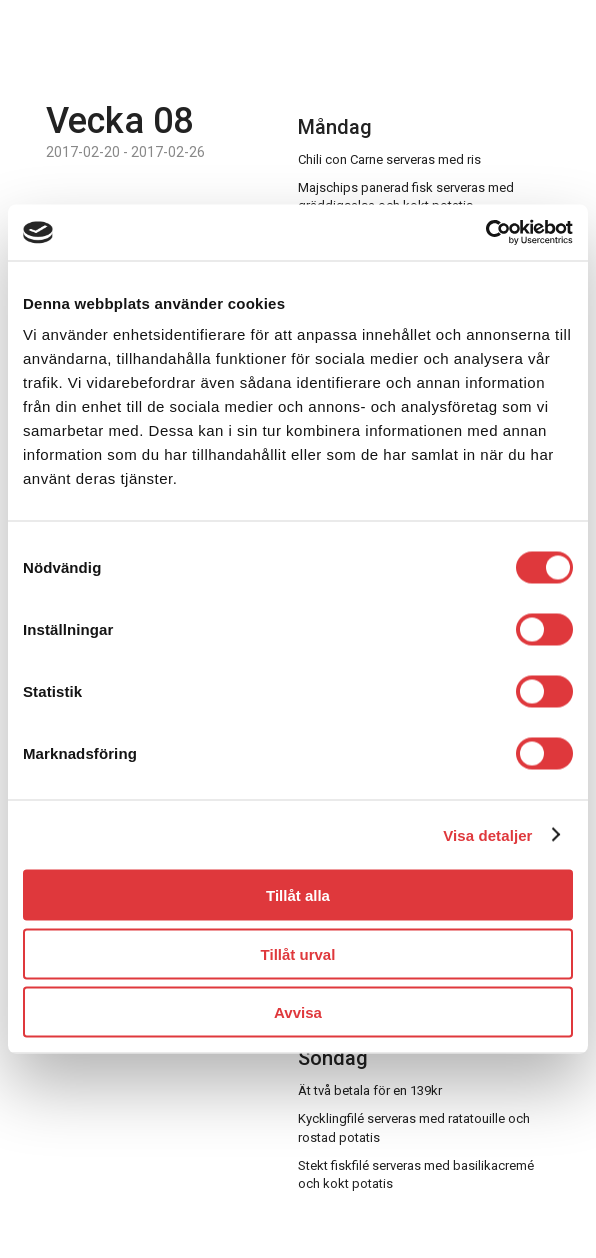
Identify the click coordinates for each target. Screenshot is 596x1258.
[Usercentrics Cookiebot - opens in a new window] (485, 233)
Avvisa (298, 1012)
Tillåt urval (298, 953)
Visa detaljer (487, 834)
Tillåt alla (298, 895)
